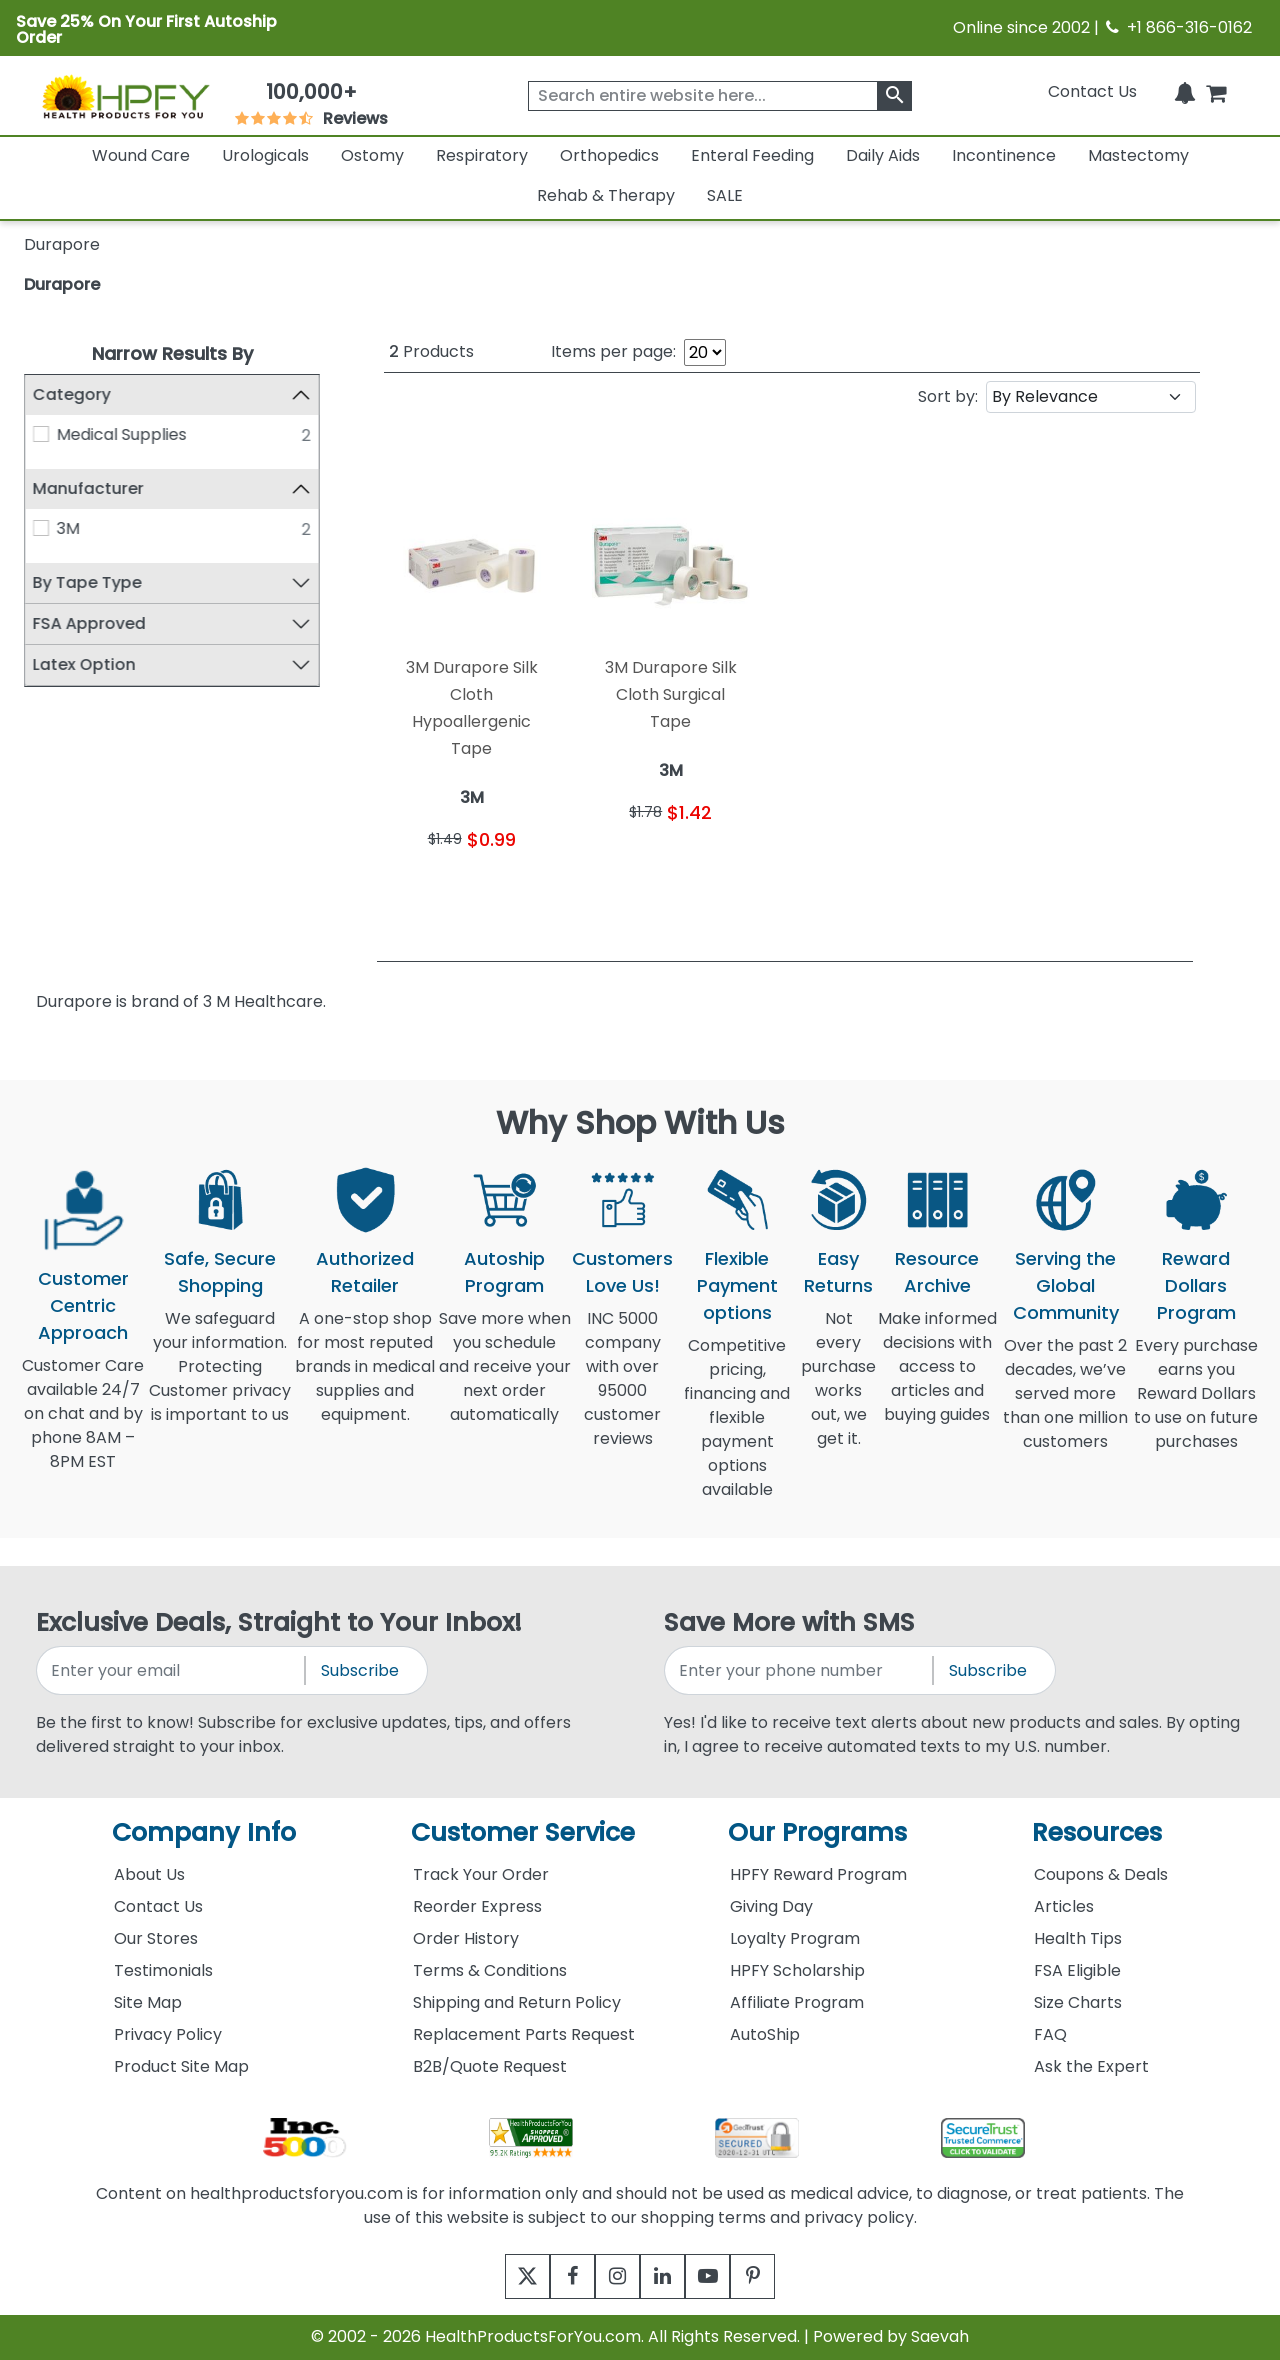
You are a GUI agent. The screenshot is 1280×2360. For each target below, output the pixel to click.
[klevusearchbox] (894, 96)
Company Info (204, 1832)
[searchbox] (720, 96)
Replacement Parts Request (524, 2034)
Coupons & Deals (1101, 1874)
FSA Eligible (1077, 1970)
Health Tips (1078, 1938)
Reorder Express (477, 1906)
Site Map (148, 2002)
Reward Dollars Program (1196, 1285)
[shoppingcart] (1216, 91)
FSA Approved (89, 623)
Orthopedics (609, 155)
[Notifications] (1185, 91)
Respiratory (482, 155)
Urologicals (265, 155)
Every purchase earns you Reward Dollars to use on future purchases (1196, 1405)
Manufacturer (88, 488)
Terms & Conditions (490, 1970)
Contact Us (1092, 91)
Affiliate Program (797, 2002)
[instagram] (612, 2276)
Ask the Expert (1091, 2066)
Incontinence (1004, 155)
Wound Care (141, 155)
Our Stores (156, 1938)
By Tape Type (87, 582)
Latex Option (84, 664)
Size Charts (1078, 2002)
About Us (149, 1874)
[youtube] (722, 2276)
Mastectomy (1138, 155)
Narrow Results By (172, 353)
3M (68, 528)
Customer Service (523, 1832)
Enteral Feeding (752, 155)
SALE (725, 195)
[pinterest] (777, 2276)
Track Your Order (481, 1874)
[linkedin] (667, 2276)
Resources (1097, 1832)
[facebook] (557, 2276)
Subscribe (360, 1670)
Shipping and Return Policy (517, 2002)
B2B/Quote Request (490, 2066)
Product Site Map (181, 2066)
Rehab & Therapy (606, 195)
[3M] (41, 528)
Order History (466, 1938)
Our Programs (817, 1832)
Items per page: (613, 351)
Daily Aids (883, 155)
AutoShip (765, 2034)
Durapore (62, 284)
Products (431, 351)
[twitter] (502, 2276)
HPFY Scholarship (797, 1970)
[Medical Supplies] (41, 434)
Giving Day (771, 1906)
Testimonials (163, 1970)
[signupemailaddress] (172, 1670)
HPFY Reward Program (818, 1874)
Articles (1064, 1906)
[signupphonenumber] (800, 1670)
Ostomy (372, 155)
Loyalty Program (795, 1938)
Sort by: (948, 396)
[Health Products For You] (125, 96)
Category (72, 394)
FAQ (1050, 2034)
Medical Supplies (122, 434)
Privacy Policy (168, 2034)
